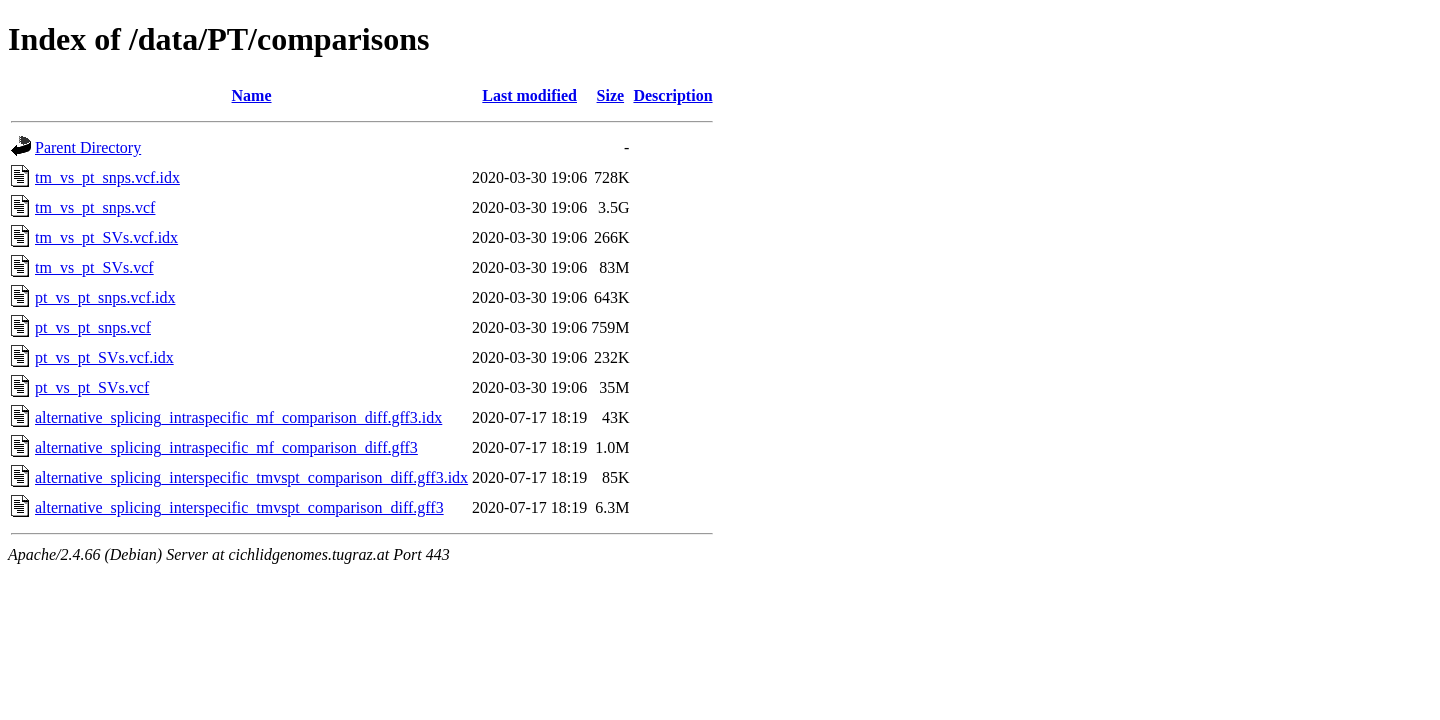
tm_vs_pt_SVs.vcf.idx (106, 237)
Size (611, 95)
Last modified (529, 95)
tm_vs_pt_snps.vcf (95, 207)
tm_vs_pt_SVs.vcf (94, 267)
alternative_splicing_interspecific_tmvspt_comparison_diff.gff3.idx (251, 477)
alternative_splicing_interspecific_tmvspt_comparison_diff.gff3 (239, 507)
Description (672, 95)
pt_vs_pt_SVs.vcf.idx (104, 357)
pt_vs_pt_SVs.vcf (92, 387)
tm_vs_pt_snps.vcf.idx (107, 177)
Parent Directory (88, 147)
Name (252, 95)
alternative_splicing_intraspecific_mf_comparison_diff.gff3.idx (238, 417)
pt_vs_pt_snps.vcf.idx (105, 297)
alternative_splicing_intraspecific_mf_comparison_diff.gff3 (226, 447)
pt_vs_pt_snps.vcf (93, 327)
